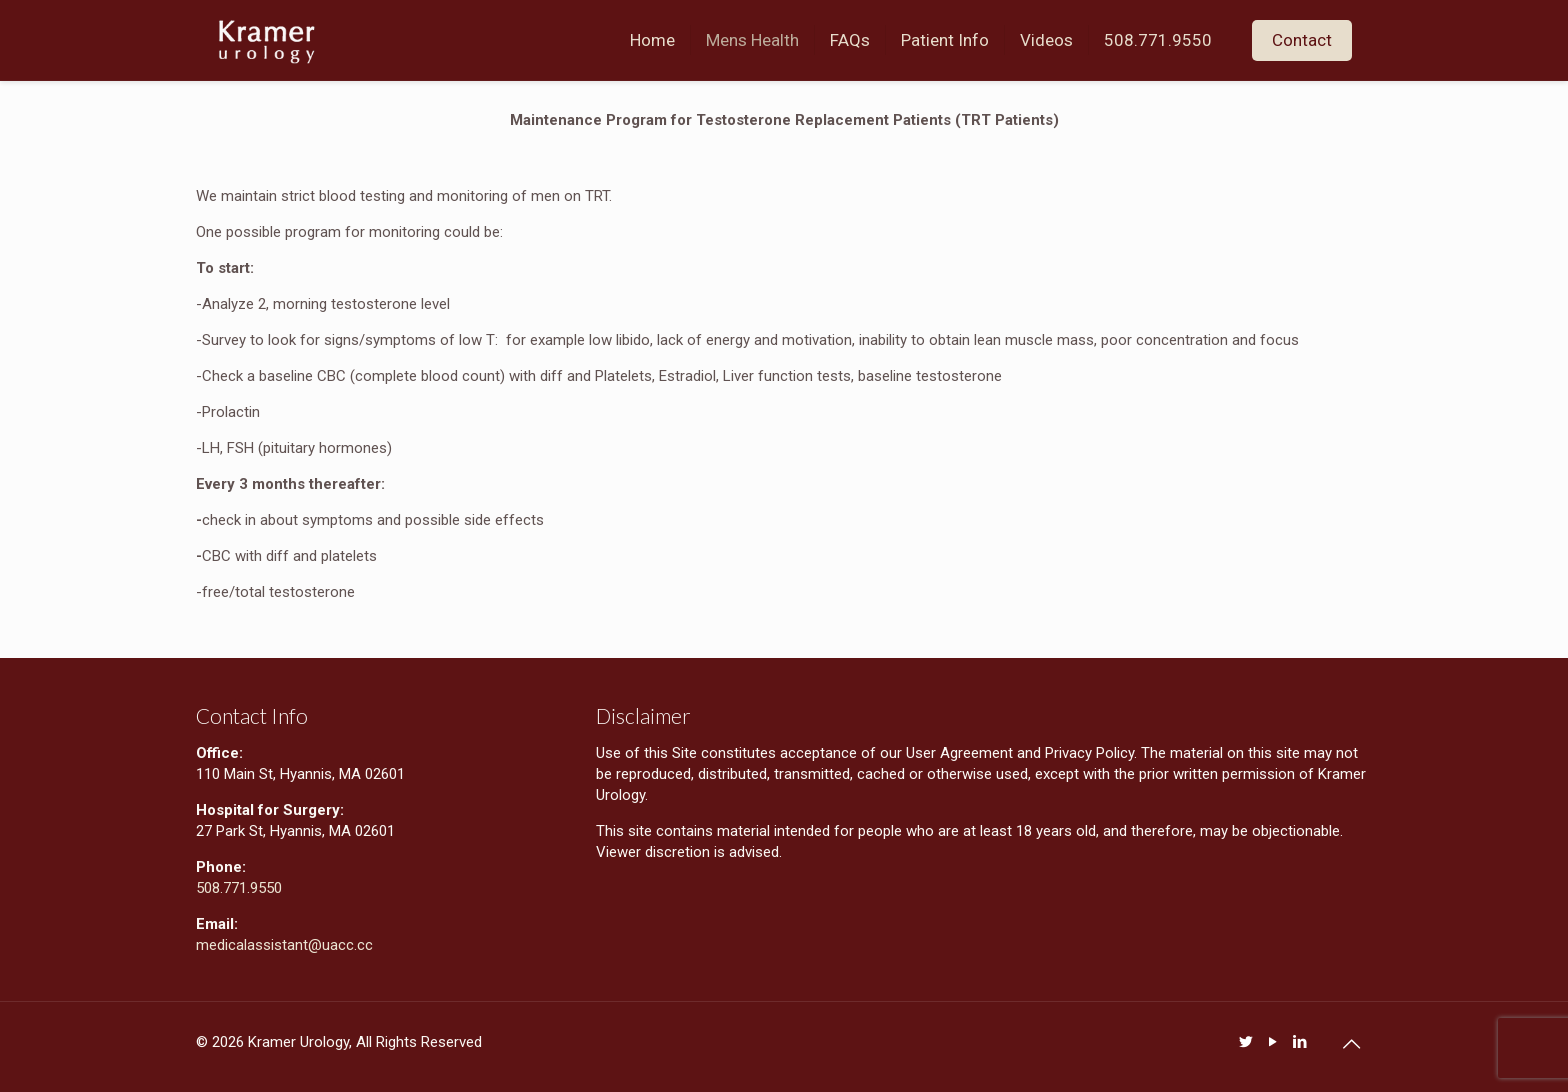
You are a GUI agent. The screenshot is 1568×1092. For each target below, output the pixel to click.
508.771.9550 (239, 888)
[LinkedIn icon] (1299, 1042)
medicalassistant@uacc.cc (286, 945)
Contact (1302, 40)
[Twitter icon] (1245, 1042)
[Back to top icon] (1351, 1044)
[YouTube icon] (1272, 1042)
